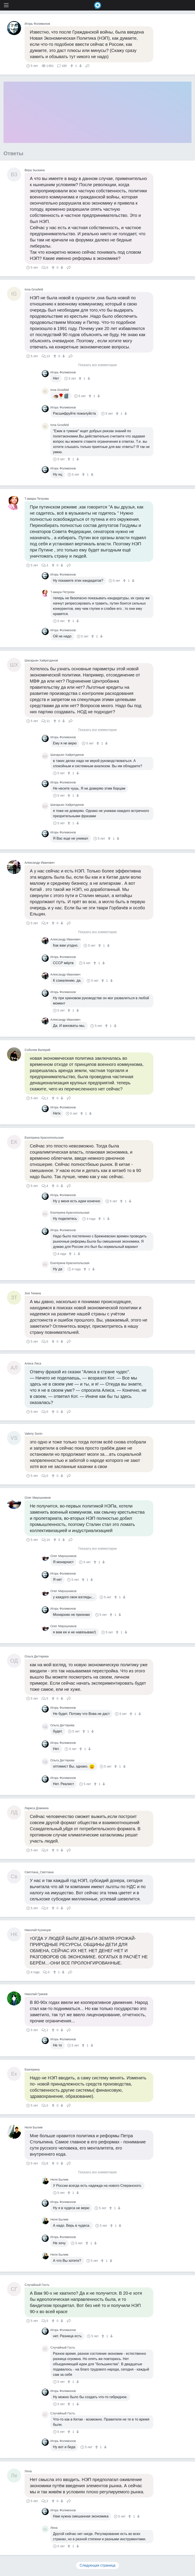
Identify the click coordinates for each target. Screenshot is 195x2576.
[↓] (80, 66)
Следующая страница (97, 2565)
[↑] (72, 66)
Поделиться (87, 65)
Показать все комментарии (97, 365)
